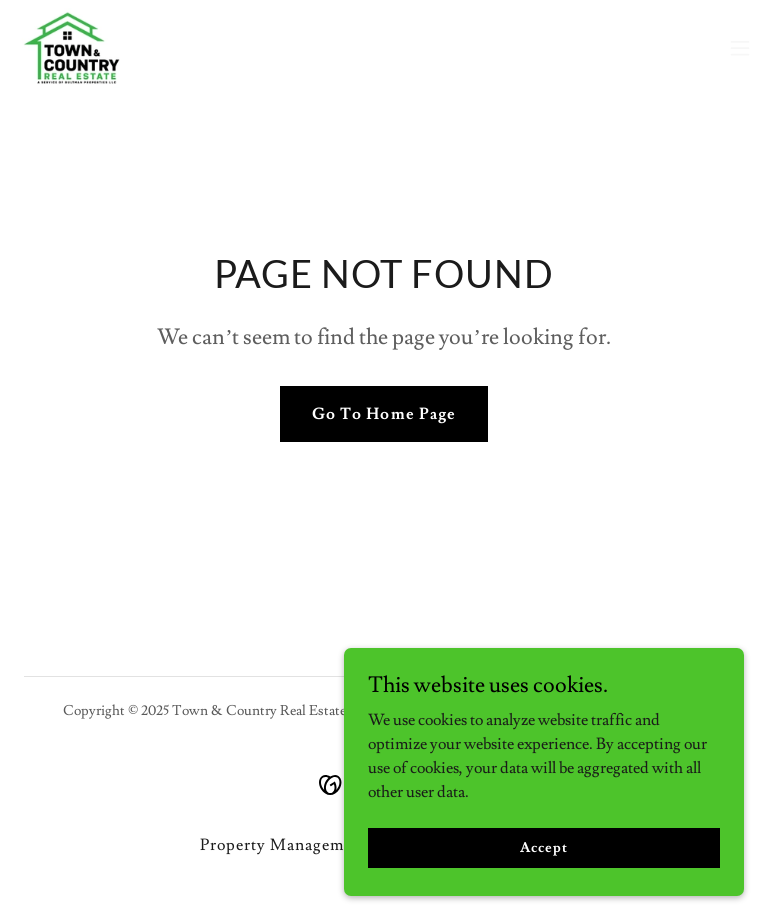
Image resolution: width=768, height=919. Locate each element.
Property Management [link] (284, 845)
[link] (71, 48)
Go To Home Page (383, 414)
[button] (740, 48)
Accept (543, 847)
